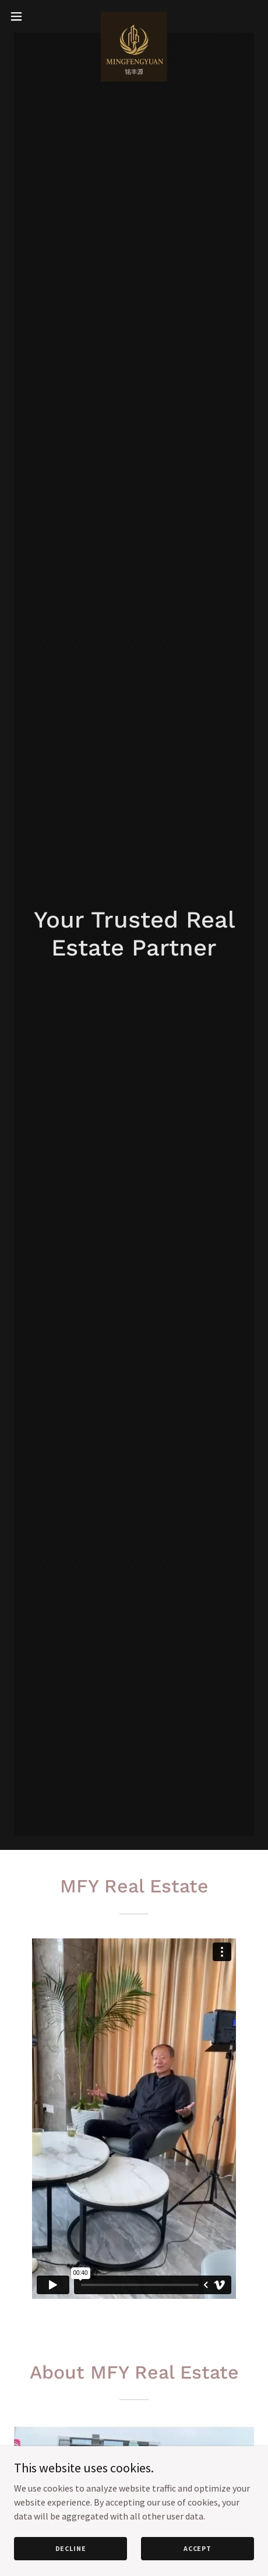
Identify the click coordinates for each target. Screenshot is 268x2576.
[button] (24, 16)
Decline (70, 2548)
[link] (134, 16)
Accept (197, 2548)
